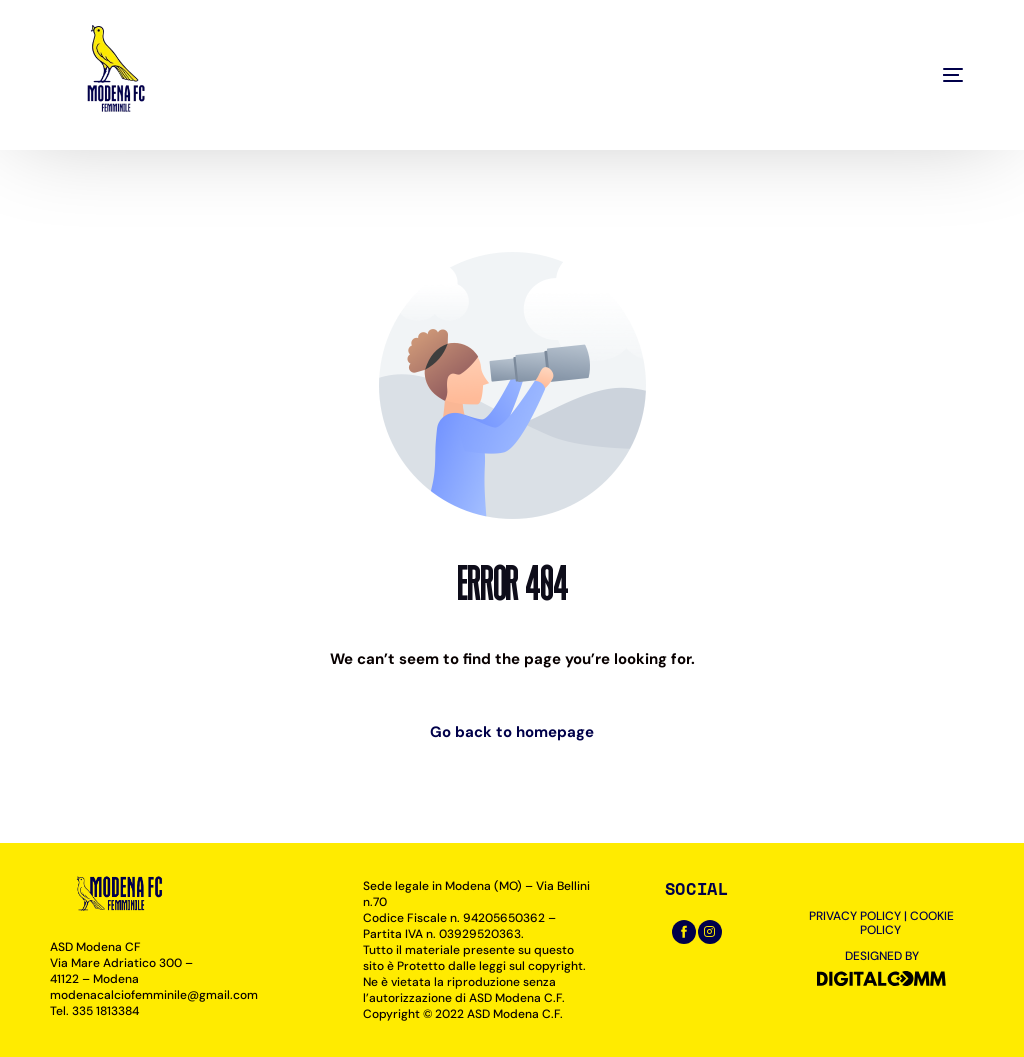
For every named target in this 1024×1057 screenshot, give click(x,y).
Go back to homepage (512, 732)
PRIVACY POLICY (855, 916)
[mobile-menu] (908, 75)
